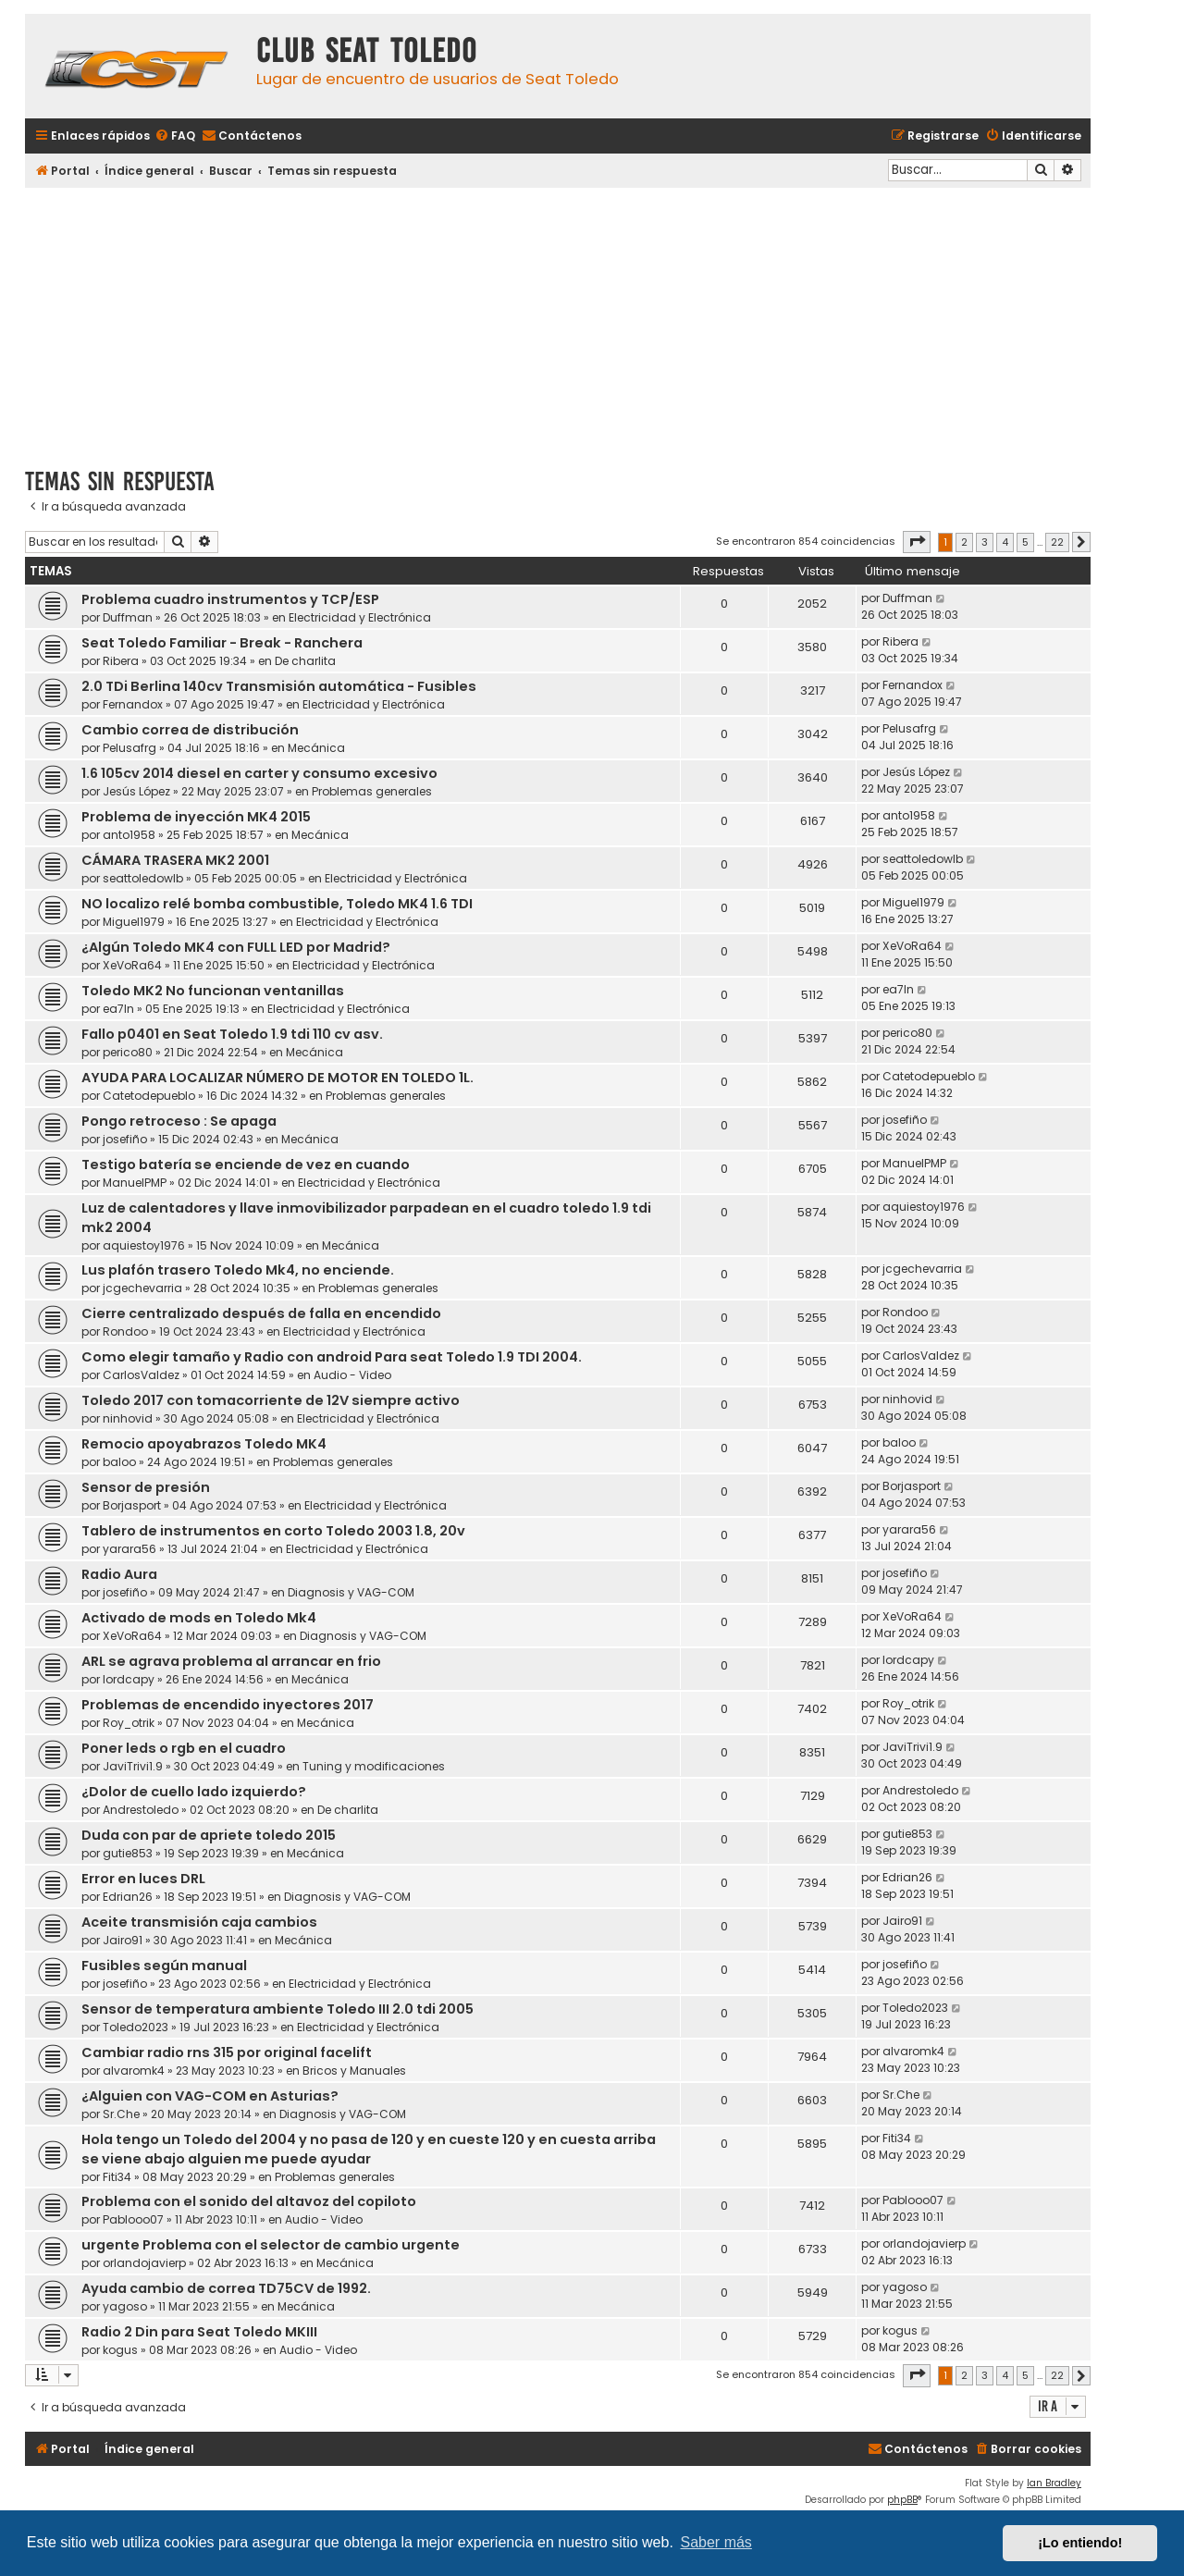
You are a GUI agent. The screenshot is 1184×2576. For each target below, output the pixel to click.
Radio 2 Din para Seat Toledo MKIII (199, 2332)
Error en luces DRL (143, 1878)
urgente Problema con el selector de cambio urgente (270, 2245)
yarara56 (129, 1549)
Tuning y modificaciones (373, 1766)
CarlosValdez (141, 1375)
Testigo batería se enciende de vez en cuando (245, 1164)
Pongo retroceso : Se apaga (179, 1121)
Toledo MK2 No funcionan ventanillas (212, 990)
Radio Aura (119, 1574)
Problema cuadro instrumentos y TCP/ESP (230, 599)
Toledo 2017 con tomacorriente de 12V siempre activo (270, 1400)
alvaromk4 (134, 2070)
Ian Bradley (1054, 2483)
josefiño (125, 1139)
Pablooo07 (133, 2219)
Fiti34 (117, 2177)
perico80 (128, 1052)
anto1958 (129, 835)
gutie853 (128, 1853)
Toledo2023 (135, 2027)
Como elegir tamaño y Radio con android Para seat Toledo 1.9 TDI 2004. (331, 1357)
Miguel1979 (134, 922)
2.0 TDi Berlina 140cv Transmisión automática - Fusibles (278, 686)
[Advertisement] (558, 320)
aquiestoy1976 (144, 1245)
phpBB (902, 2500)
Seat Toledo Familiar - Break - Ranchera (222, 643)
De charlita (305, 661)
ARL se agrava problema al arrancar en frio (231, 1661)
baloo (119, 1462)
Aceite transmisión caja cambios (199, 1922)
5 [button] (1025, 542)
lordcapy (128, 1679)
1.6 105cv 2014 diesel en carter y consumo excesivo (259, 773)
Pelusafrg (129, 748)
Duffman (128, 617)
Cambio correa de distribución (190, 730)
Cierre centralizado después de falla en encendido (261, 1313)
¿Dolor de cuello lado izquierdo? (193, 1791)
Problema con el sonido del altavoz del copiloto (248, 2201)
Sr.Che (121, 2114)
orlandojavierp (144, 2263)
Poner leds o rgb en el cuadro (183, 1748)
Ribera (121, 661)
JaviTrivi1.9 (133, 1766)
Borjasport (132, 1505)
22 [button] (1057, 542)
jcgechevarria (142, 1288)
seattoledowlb (143, 878)
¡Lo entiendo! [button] (1080, 2542)
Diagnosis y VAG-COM (351, 1592)
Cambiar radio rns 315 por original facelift (226, 2052)
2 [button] (964, 542)
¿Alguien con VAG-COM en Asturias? (210, 2096)
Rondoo (125, 1331)
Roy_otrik (128, 1723)
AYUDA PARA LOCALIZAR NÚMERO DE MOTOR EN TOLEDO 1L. (277, 1077)
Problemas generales (372, 791)
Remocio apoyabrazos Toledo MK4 (204, 1444)
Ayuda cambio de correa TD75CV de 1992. (226, 2288)
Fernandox (133, 704)
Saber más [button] (716, 2542)
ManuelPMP (134, 1182)
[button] (917, 542)
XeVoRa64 (132, 965)
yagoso (125, 2306)
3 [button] (984, 542)
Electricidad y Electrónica (360, 617)
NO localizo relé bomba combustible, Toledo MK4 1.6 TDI (277, 903)
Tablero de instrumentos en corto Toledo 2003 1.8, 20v (273, 1531)
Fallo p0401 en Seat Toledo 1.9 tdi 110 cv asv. (232, 1034)
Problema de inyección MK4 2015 (196, 816)
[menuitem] (174, 136)
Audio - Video (352, 1375)
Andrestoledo (141, 1810)
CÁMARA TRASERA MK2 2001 (175, 860)
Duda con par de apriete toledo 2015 (208, 1835)
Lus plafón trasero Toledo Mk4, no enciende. (237, 1270)
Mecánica (316, 748)
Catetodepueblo (149, 1095)
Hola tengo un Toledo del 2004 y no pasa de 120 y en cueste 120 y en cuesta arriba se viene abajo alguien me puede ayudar (368, 2149)
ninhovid (128, 1418)
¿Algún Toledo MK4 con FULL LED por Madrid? (235, 947)
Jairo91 (122, 1940)
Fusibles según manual (164, 1965)
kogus (120, 2350)
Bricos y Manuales (354, 2070)
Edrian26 (128, 1896)
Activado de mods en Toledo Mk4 (198, 1617)
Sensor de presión (145, 1487)
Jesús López (136, 791)
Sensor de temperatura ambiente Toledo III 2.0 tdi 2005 (277, 2009)
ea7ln (118, 1009)
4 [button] (1005, 542)
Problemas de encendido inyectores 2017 (227, 1704)
